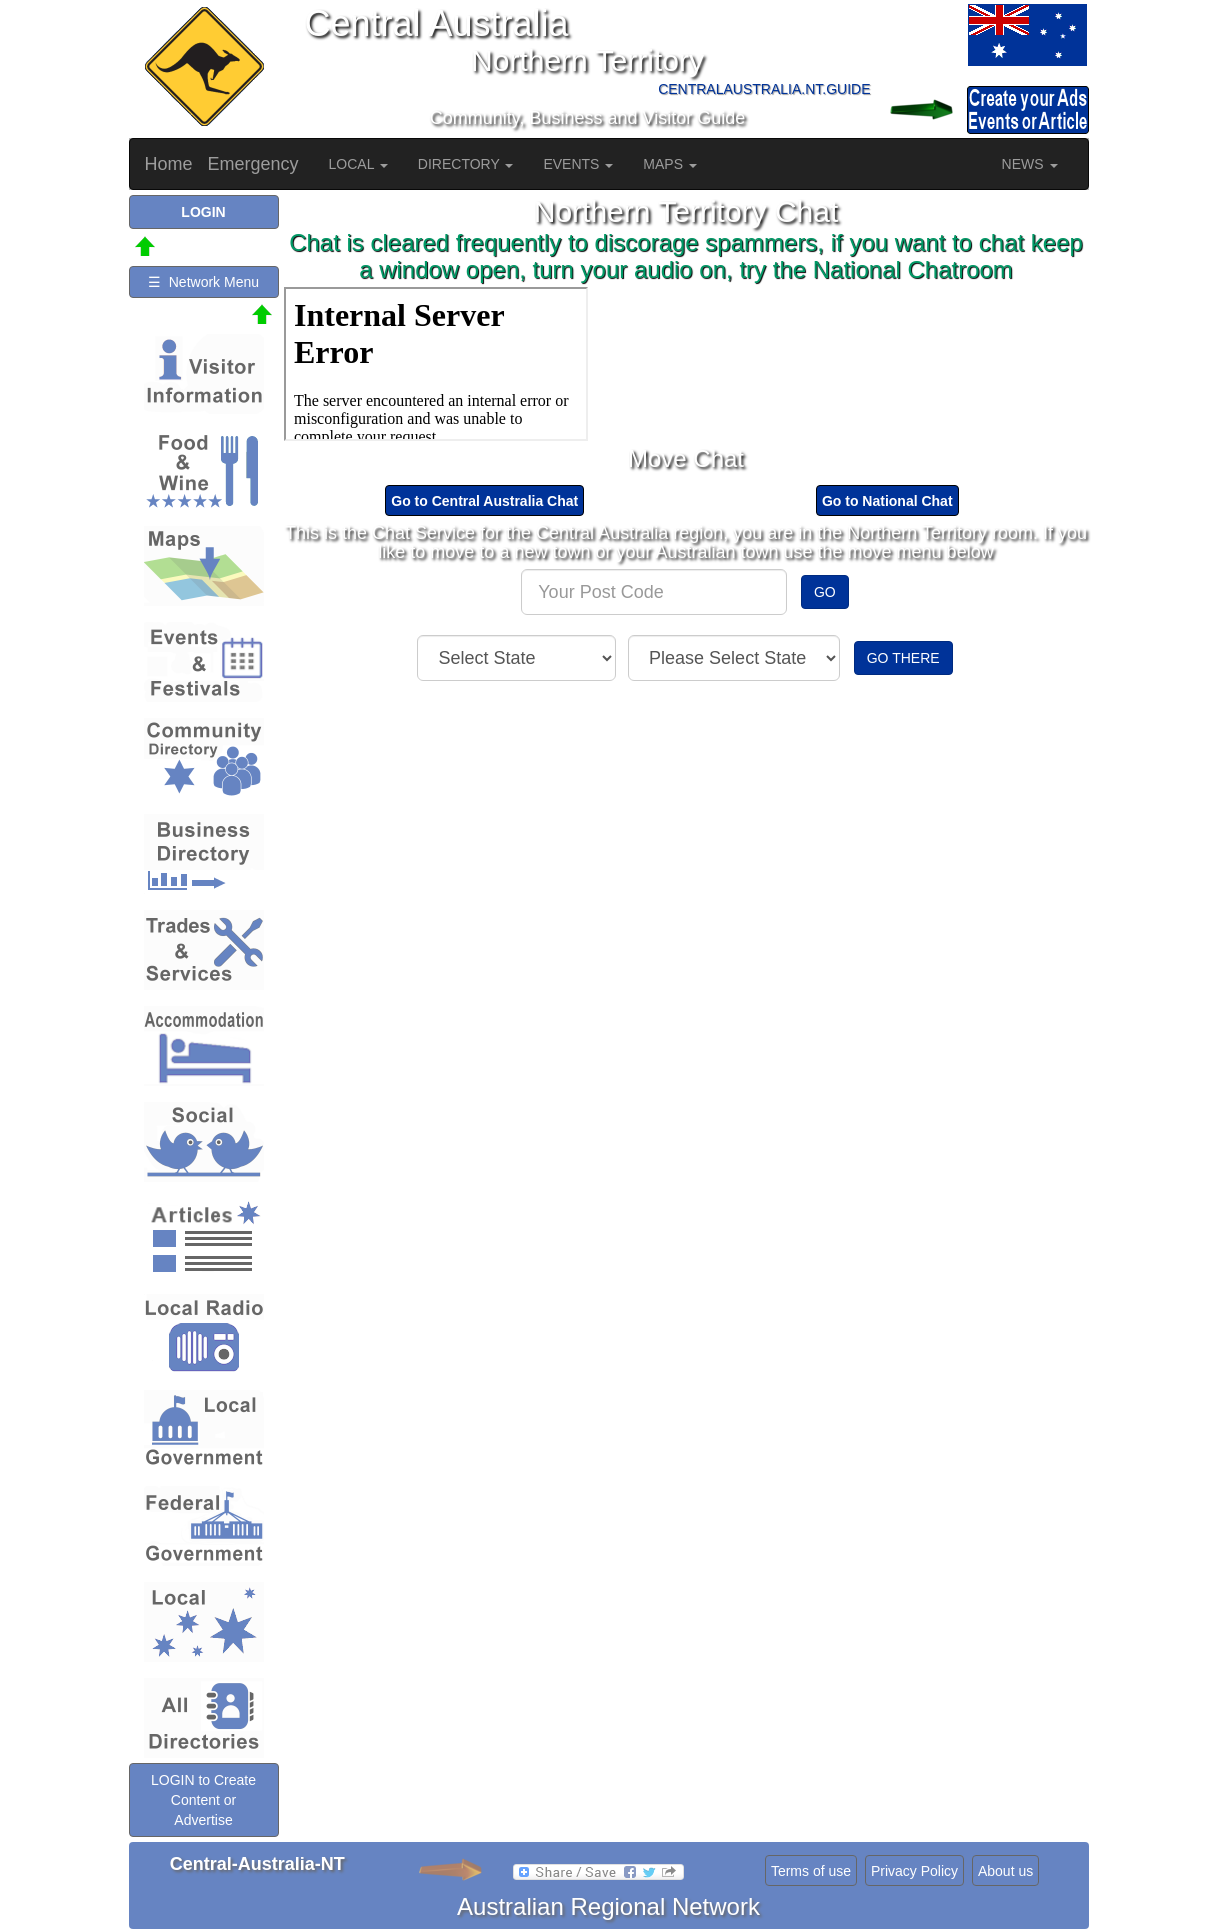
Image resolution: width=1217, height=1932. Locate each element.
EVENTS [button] (578, 164)
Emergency (253, 164)
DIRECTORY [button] (466, 164)
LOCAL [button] (358, 164)
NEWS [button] (1030, 164)
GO (825, 592)
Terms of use (811, 1871)
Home (169, 164)
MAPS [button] (670, 164)
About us (1005, 1871)
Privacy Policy (914, 1871)
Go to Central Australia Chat (484, 501)
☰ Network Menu (203, 282)
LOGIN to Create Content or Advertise (203, 1800)
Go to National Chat (887, 501)
